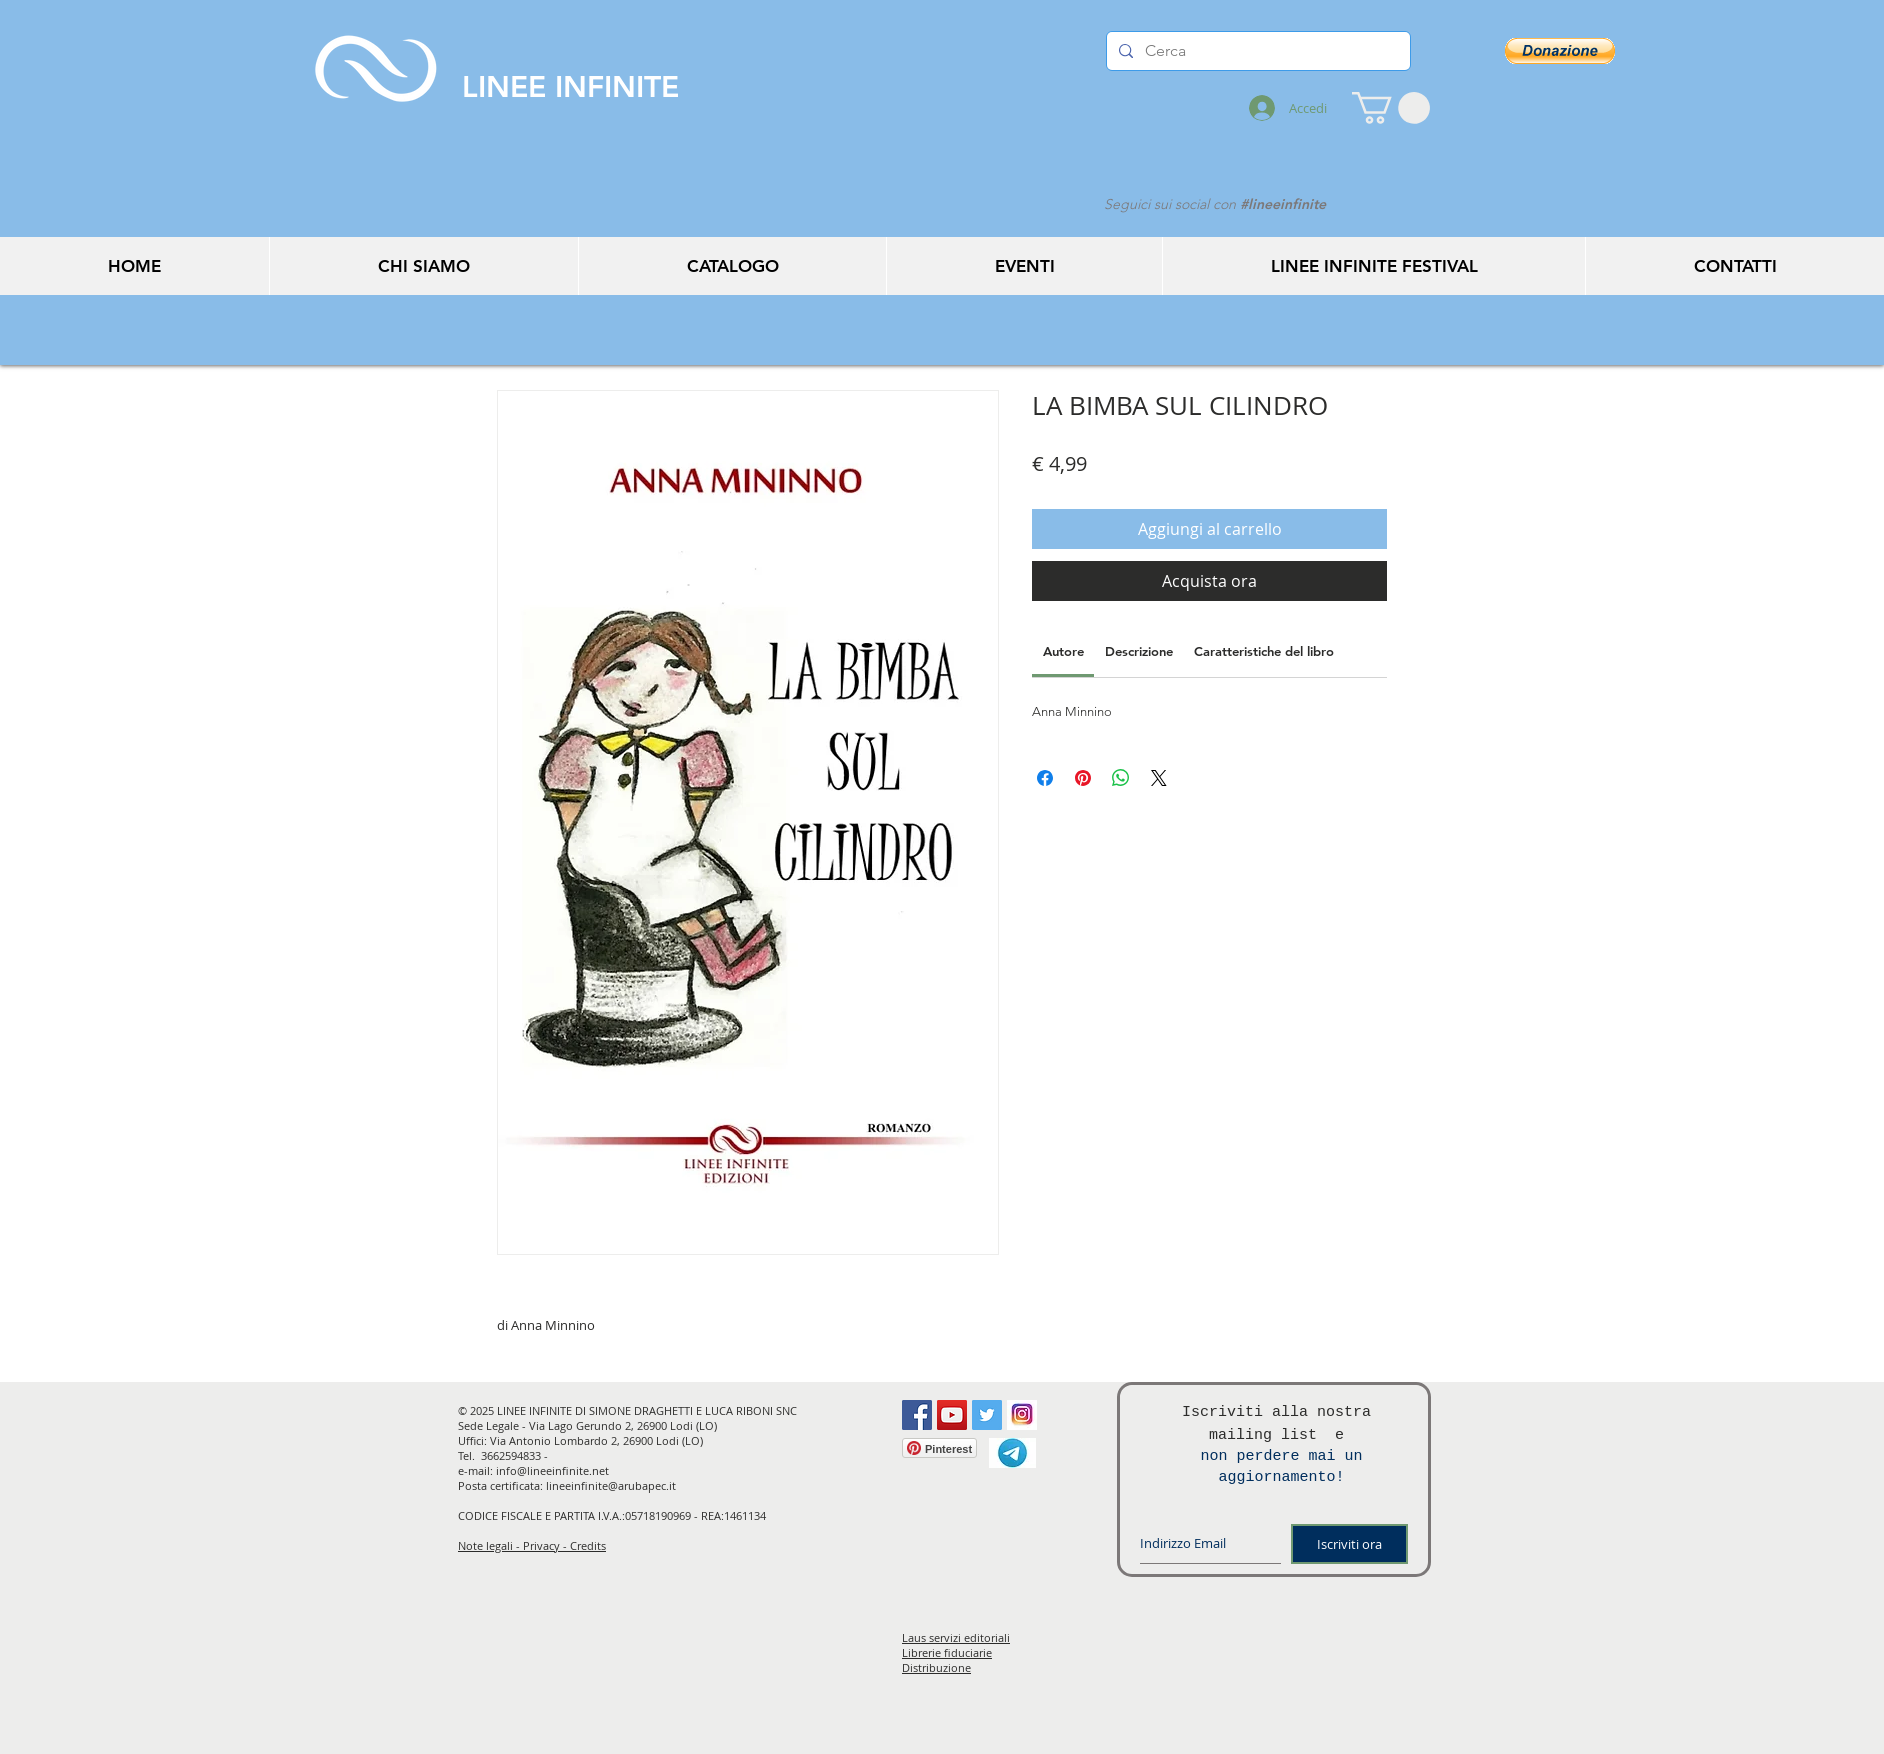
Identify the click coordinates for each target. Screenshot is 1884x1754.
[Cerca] (1256, 51)
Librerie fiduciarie (947, 1652)
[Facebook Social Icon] (917, 1415)
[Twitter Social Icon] (987, 1415)
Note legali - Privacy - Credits (532, 1545)
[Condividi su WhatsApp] (1121, 778)
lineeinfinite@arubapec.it (611, 1485)
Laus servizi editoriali (956, 1637)
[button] (1391, 108)
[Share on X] (1159, 778)
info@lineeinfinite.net (552, 1470)
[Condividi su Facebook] (1045, 778)
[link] (1063, 651)
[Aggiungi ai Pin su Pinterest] (1083, 778)
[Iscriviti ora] (1349, 1544)
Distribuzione (936, 1667)
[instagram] (1022, 1415)
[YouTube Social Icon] (952, 1415)
